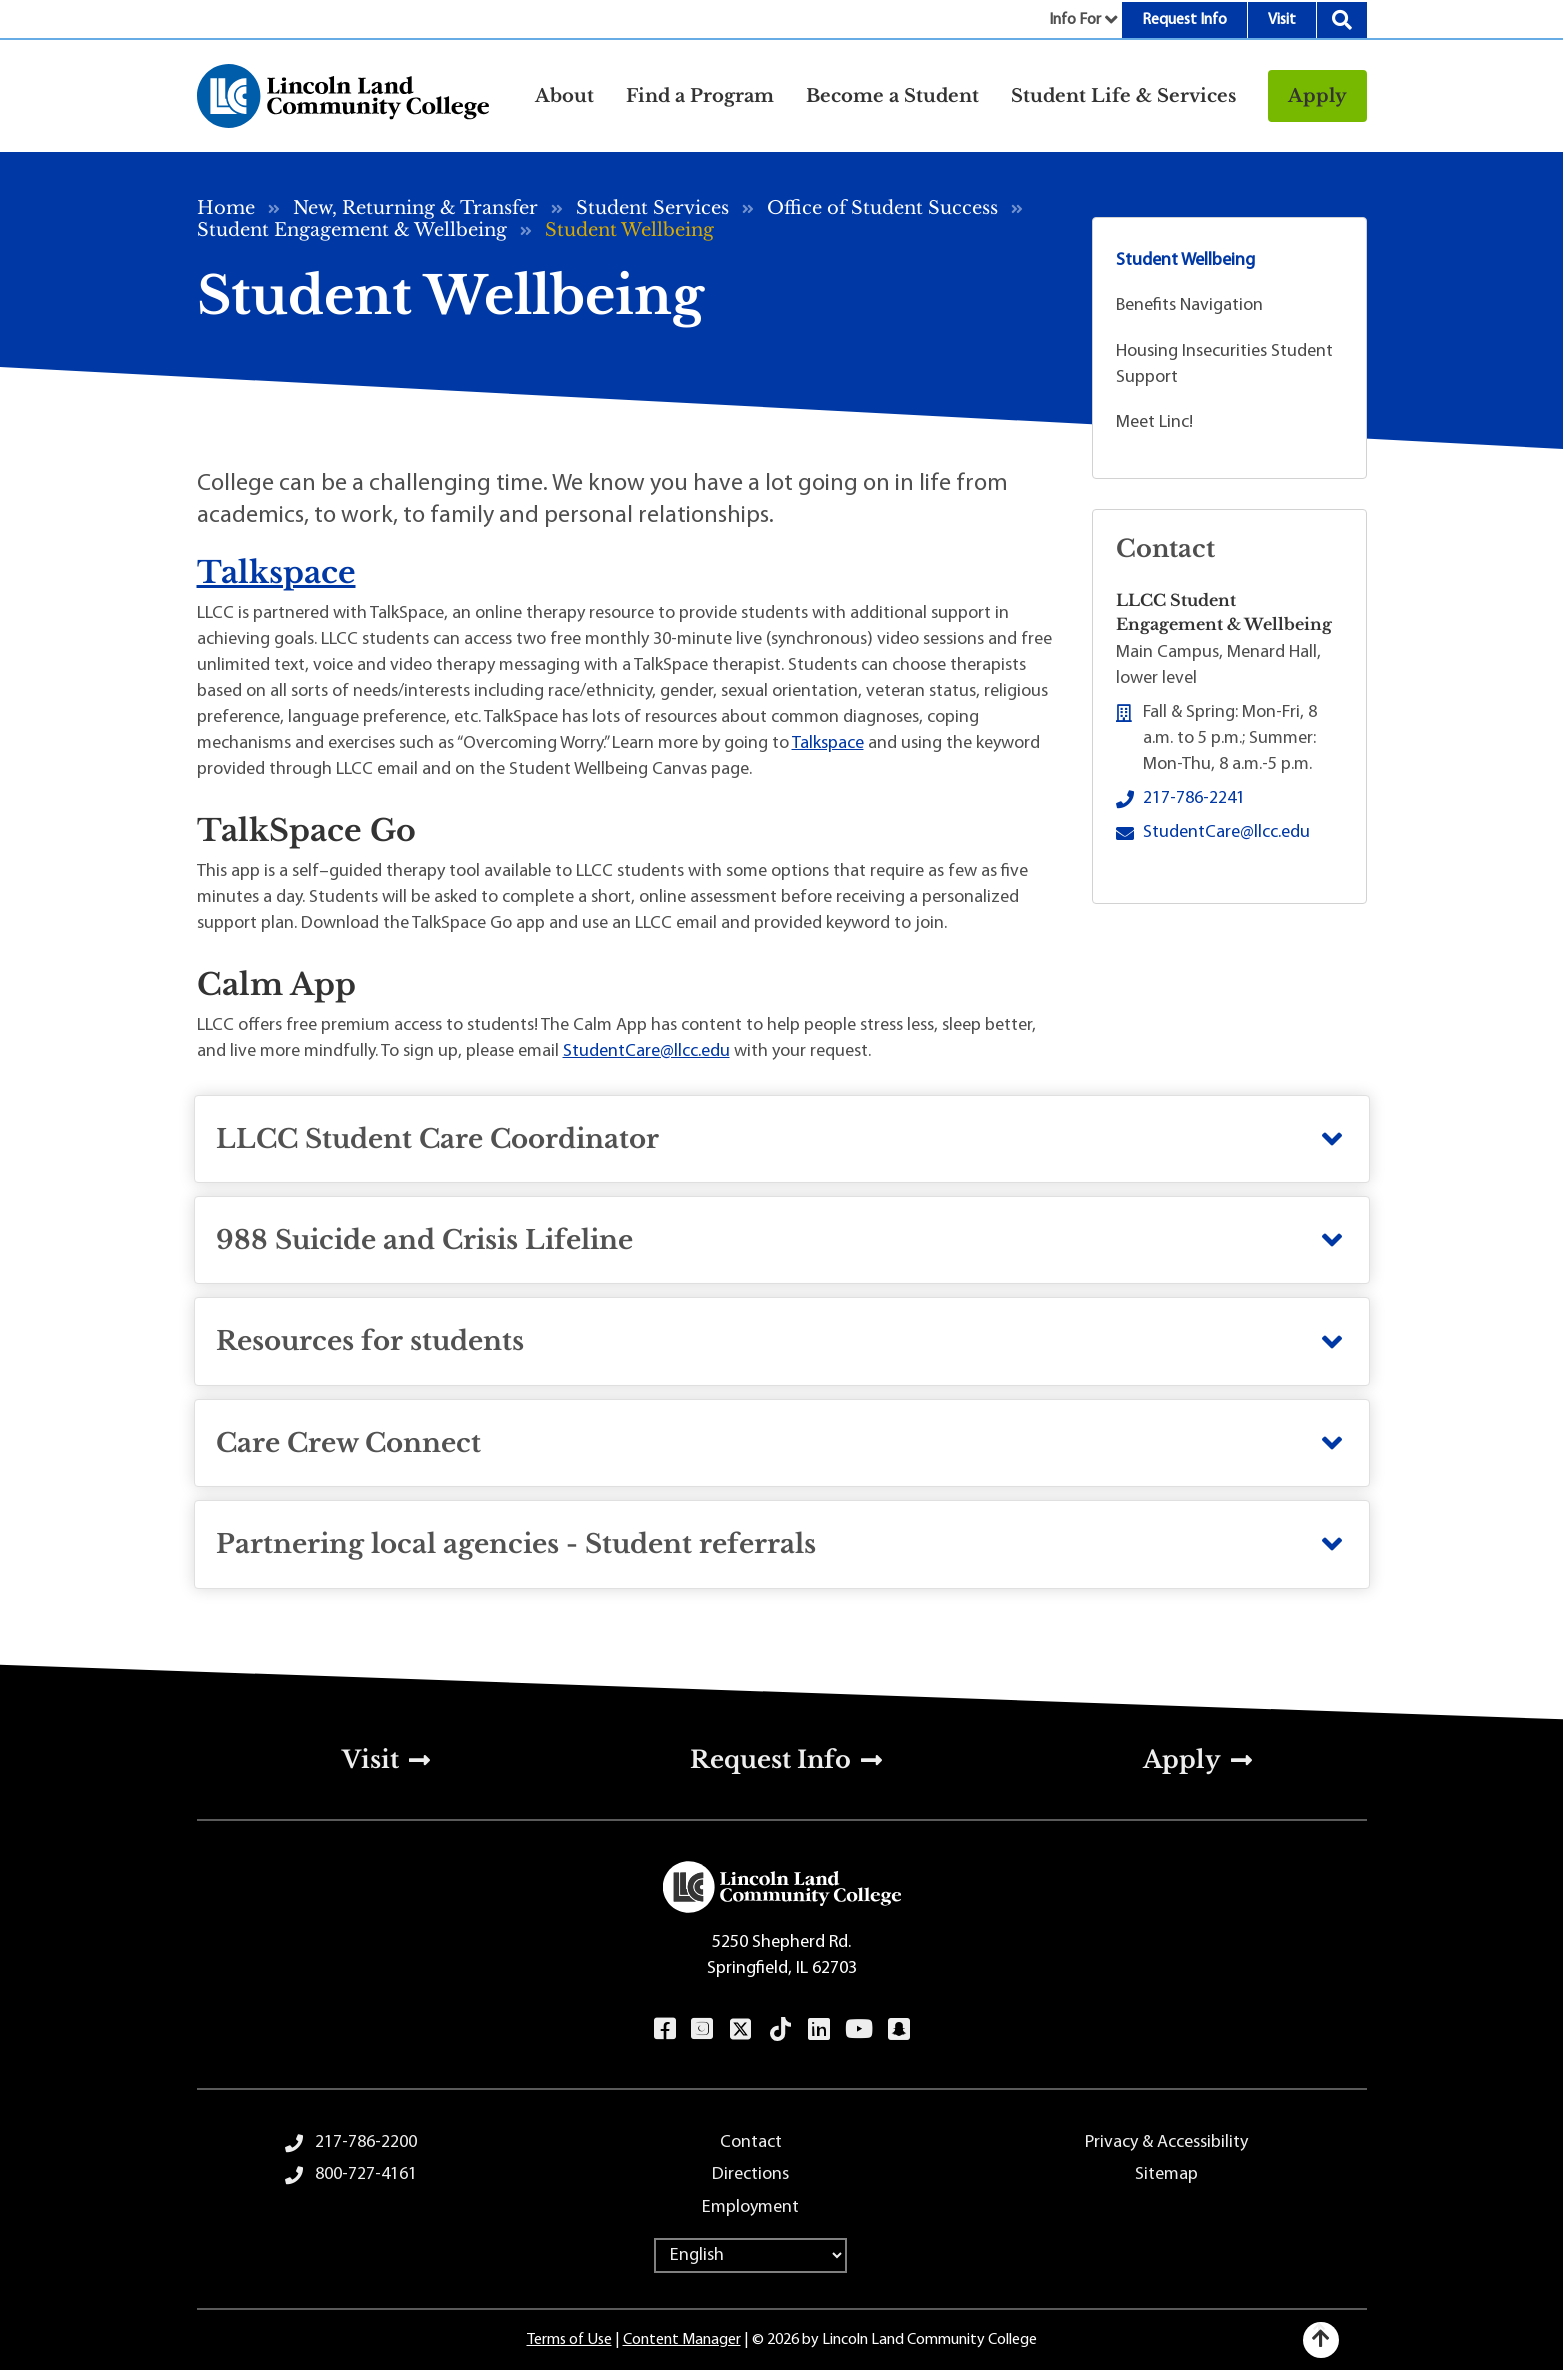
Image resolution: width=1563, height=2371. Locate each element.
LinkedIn (818, 2029)
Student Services (652, 208)
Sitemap (1166, 2174)
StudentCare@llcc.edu (646, 1051)
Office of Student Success (882, 208)
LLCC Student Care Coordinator (437, 1139)
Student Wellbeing (1185, 260)
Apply (1317, 96)
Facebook (664, 2029)
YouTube (858, 2029)
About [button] (564, 96)
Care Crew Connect (348, 1443)
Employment (750, 2207)
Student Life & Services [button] (1123, 96)
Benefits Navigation (1189, 305)
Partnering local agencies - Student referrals (516, 1544)
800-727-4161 (366, 2174)
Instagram (701, 2029)
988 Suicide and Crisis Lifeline (424, 1240)
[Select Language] (750, 2255)
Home (226, 208)
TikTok (780, 2029)
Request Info (1184, 20)
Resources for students (370, 1341)
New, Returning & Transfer (415, 208)
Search (1342, 20)
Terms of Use (569, 2340)
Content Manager (682, 2340)
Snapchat (898, 2029)
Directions (750, 2174)
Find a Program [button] (700, 96)
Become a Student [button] (892, 96)
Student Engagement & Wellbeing (352, 230)
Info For (1075, 20)
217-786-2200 (366, 2142)
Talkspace (276, 572)
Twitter (740, 2029)
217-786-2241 (1194, 798)
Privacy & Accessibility (1166, 2142)
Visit (1282, 20)
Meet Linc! (1154, 422)
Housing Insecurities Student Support (1224, 364)
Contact (751, 2142)
